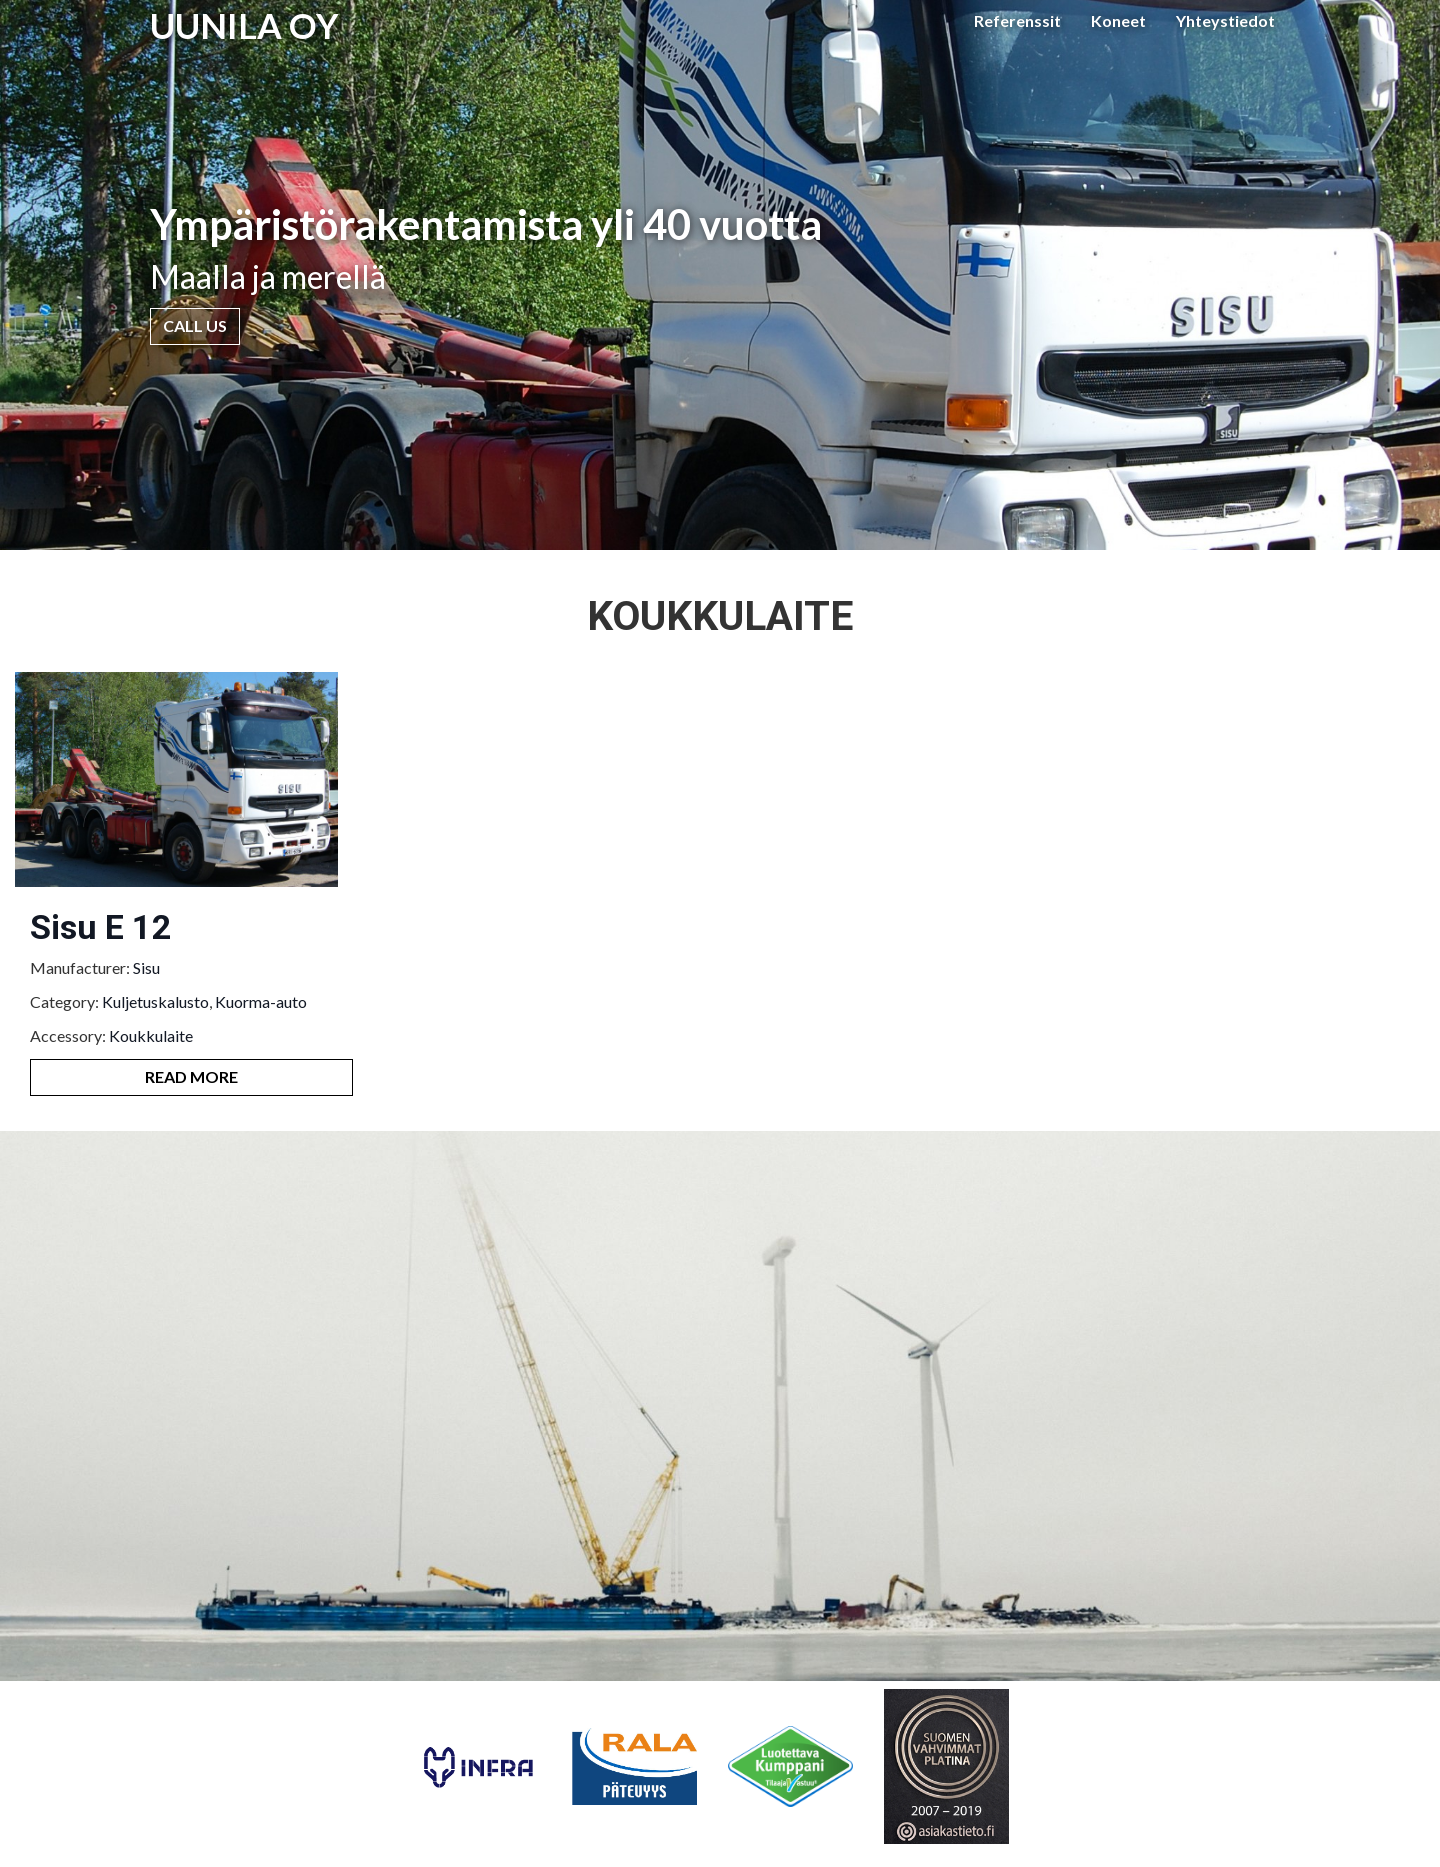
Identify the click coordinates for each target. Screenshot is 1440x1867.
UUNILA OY (244, 25)
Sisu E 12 (101, 927)
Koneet (1118, 20)
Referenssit (1017, 20)
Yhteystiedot (1225, 20)
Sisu (146, 967)
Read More (191, 1076)
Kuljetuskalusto (155, 1001)
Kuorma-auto (261, 1001)
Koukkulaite (151, 1035)
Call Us (195, 325)
